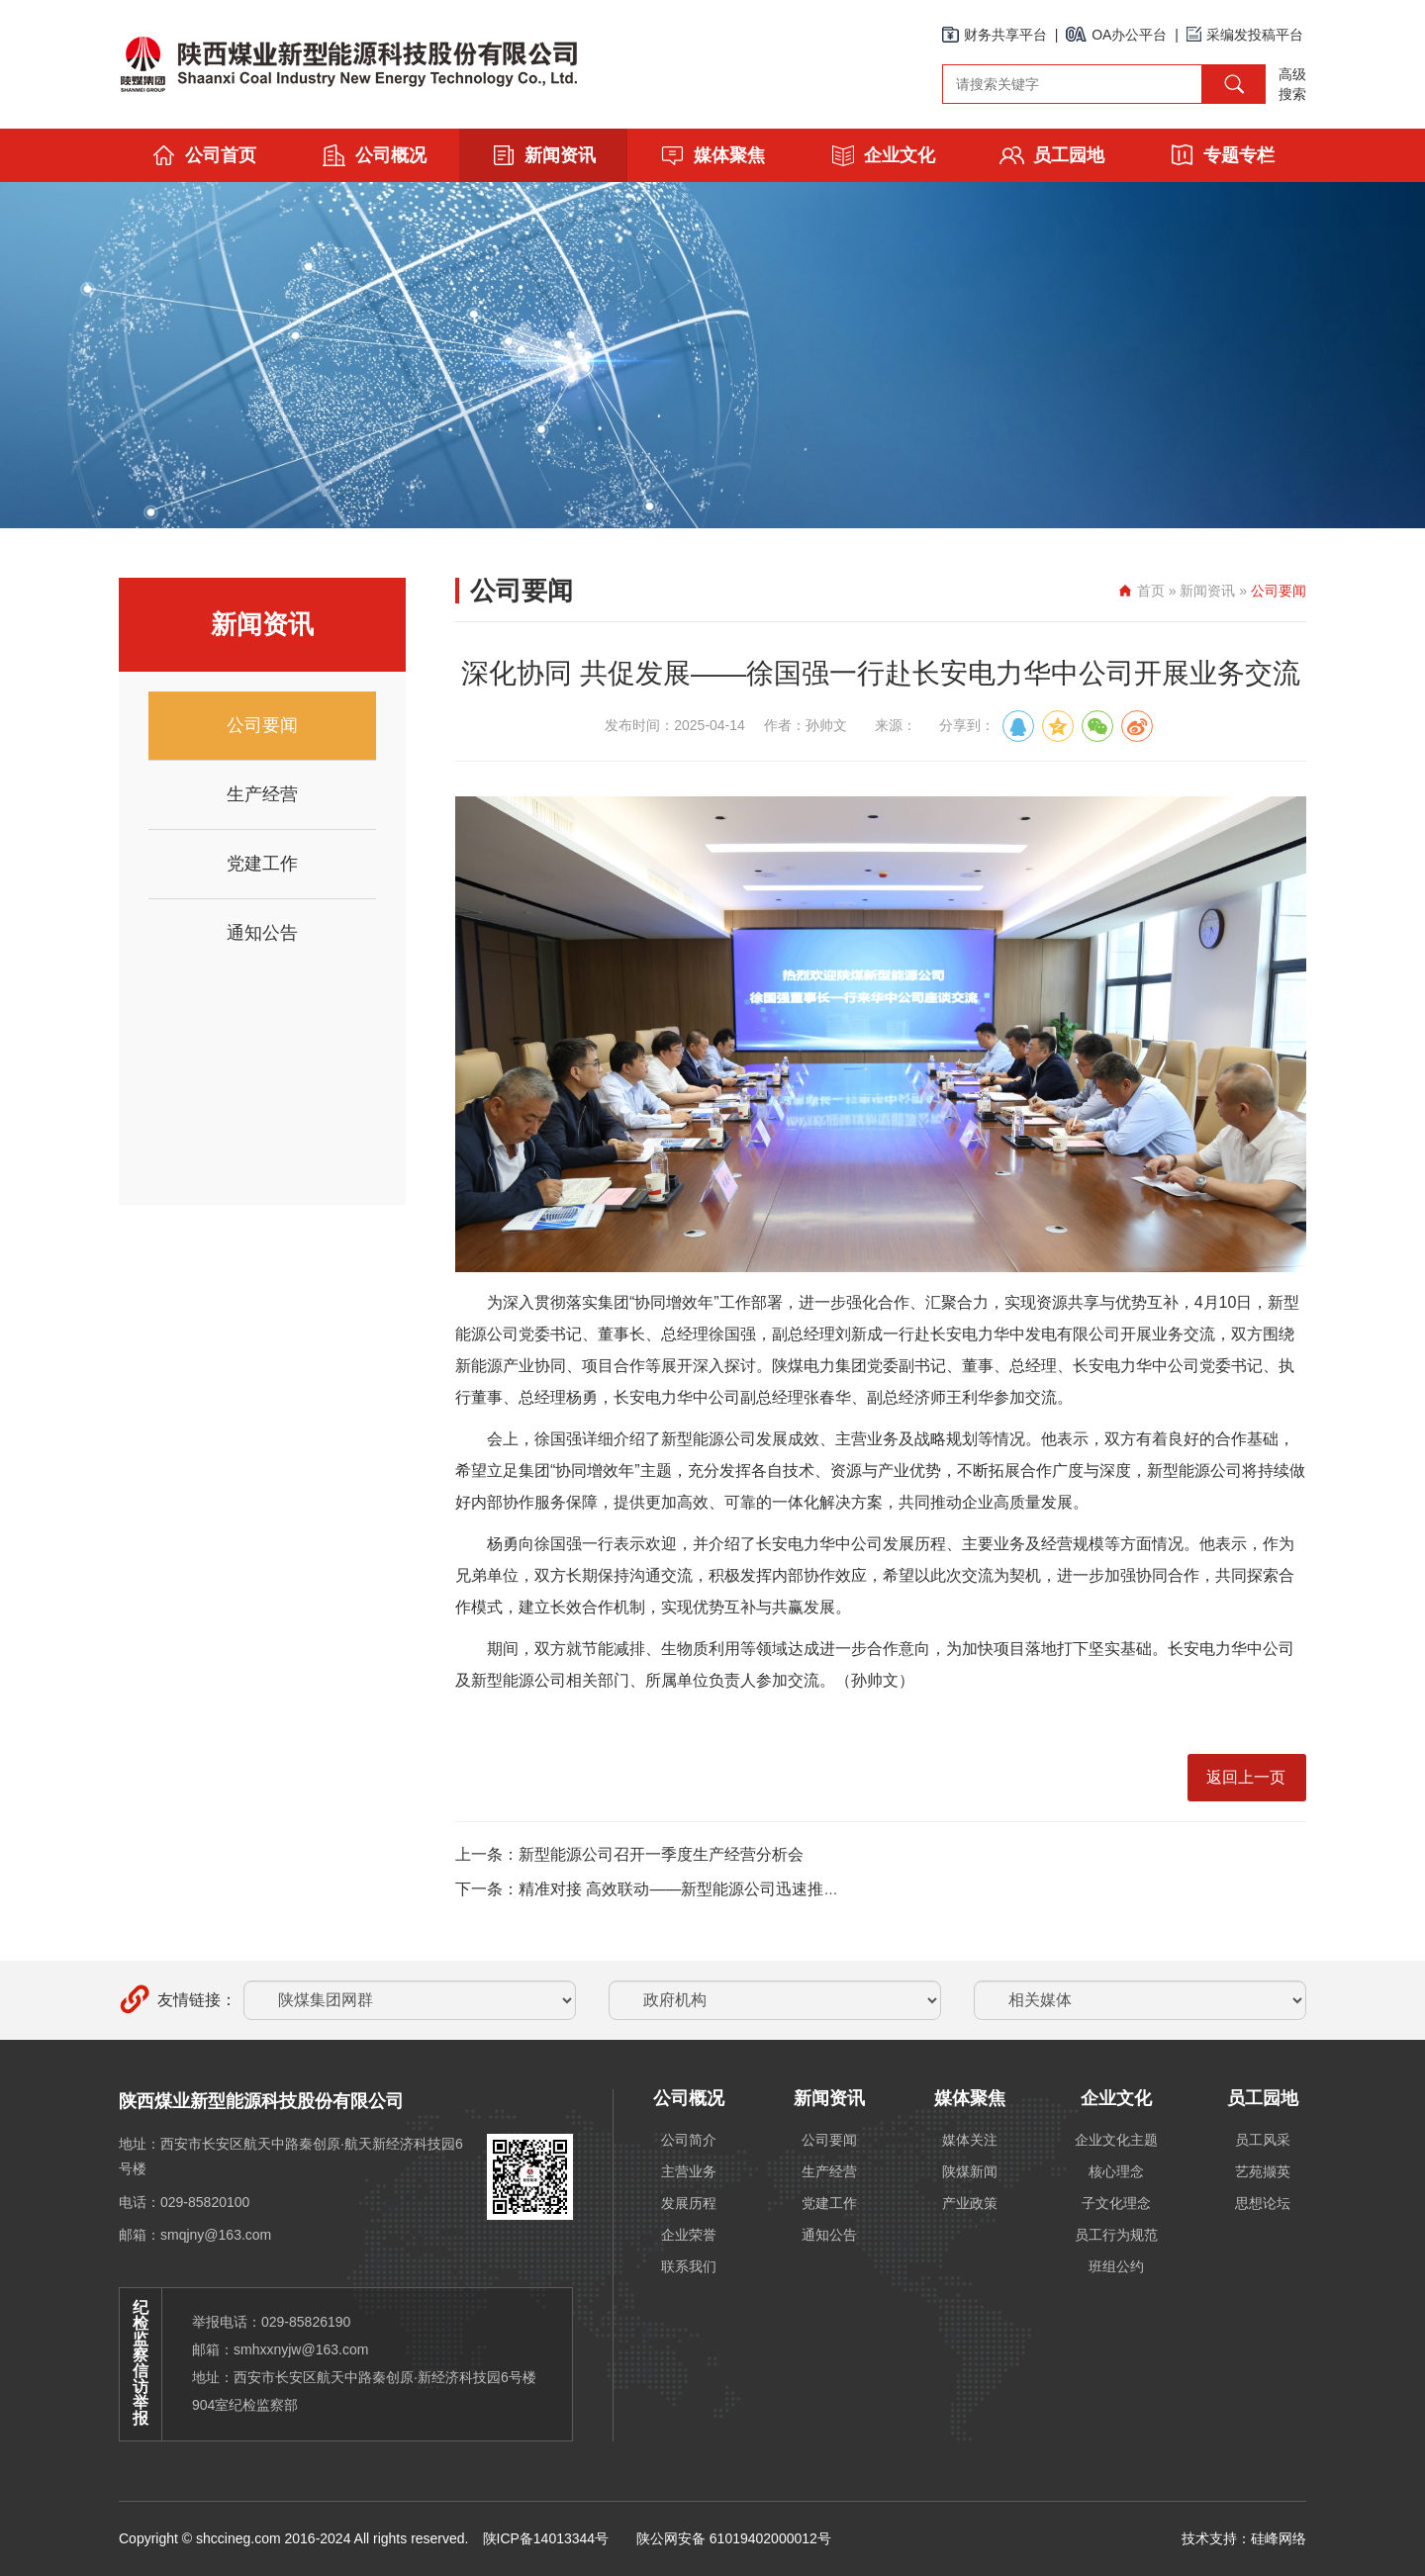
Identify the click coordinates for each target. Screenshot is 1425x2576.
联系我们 (688, 2266)
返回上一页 (1245, 1777)
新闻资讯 (543, 155)
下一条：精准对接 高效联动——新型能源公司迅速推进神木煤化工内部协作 (718, 1889)
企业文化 (882, 155)
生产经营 (262, 794)
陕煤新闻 (970, 2171)
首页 (1151, 590)
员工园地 (1051, 155)
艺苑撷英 (1262, 2171)
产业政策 (970, 2203)
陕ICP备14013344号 (546, 2538)
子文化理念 (1116, 2203)
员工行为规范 (1116, 2235)
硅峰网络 (1278, 2538)
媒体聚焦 (712, 155)
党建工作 (262, 864)
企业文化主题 (1116, 2140)
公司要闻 (262, 725)
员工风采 (1262, 2140)
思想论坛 (1262, 2203)
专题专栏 (1222, 155)
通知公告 (262, 933)
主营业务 (688, 2171)
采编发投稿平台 (1245, 35)
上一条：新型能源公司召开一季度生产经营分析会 (629, 1854)
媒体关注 (970, 2140)
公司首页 (203, 155)
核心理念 (1116, 2171)
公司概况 (374, 155)
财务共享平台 (994, 35)
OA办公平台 (1116, 35)
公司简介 (688, 2140)
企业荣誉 (688, 2235)
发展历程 (688, 2203)
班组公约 (1116, 2266)
